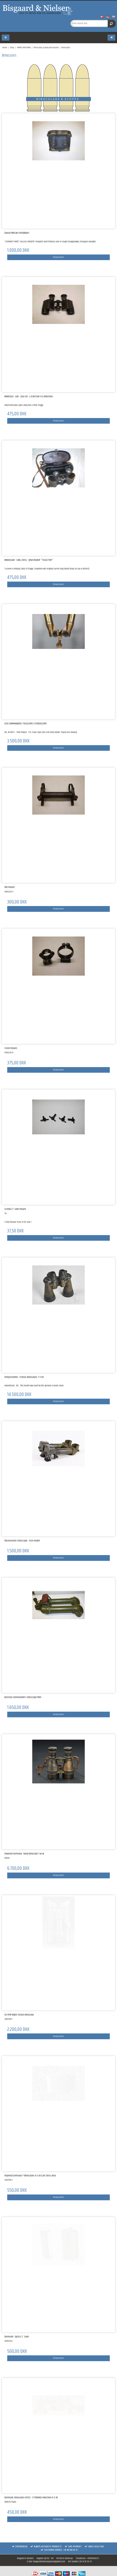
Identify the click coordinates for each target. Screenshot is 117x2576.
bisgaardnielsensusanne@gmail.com (49, 2562)
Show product (58, 257)
